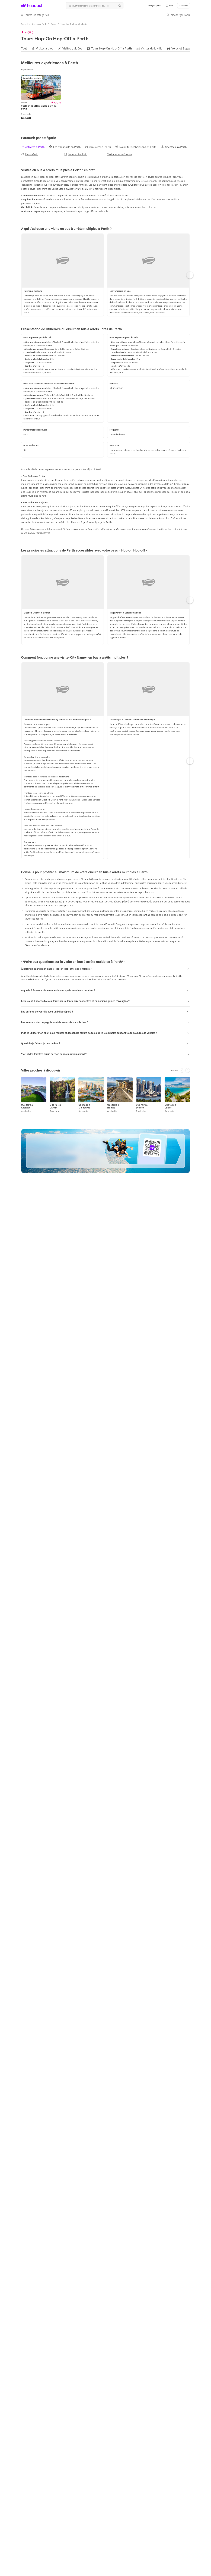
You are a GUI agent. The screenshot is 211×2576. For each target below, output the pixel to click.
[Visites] (53, 24)
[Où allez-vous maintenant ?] (94, 5)
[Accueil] (24, 24)
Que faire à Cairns (170, 1106)
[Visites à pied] (44, 48)
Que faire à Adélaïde (27, 1106)
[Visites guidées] (72, 48)
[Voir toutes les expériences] (119, 153)
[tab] (35, 146)
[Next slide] (189, 275)
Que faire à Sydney (142, 1106)
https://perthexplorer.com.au (47, 522)
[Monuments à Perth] (75, 154)
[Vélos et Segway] (182, 48)
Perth (43, 495)
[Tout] (24, 48)
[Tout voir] (174, 1070)
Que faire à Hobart (113, 1106)
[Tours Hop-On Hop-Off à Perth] (111, 48)
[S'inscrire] (183, 5)
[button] (169, 5)
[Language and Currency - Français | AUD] (154, 5)
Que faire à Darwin (55, 1106)
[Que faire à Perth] (39, 24)
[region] (105, 48)
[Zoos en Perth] (29, 154)
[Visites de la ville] (151, 48)
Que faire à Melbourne (84, 1106)
